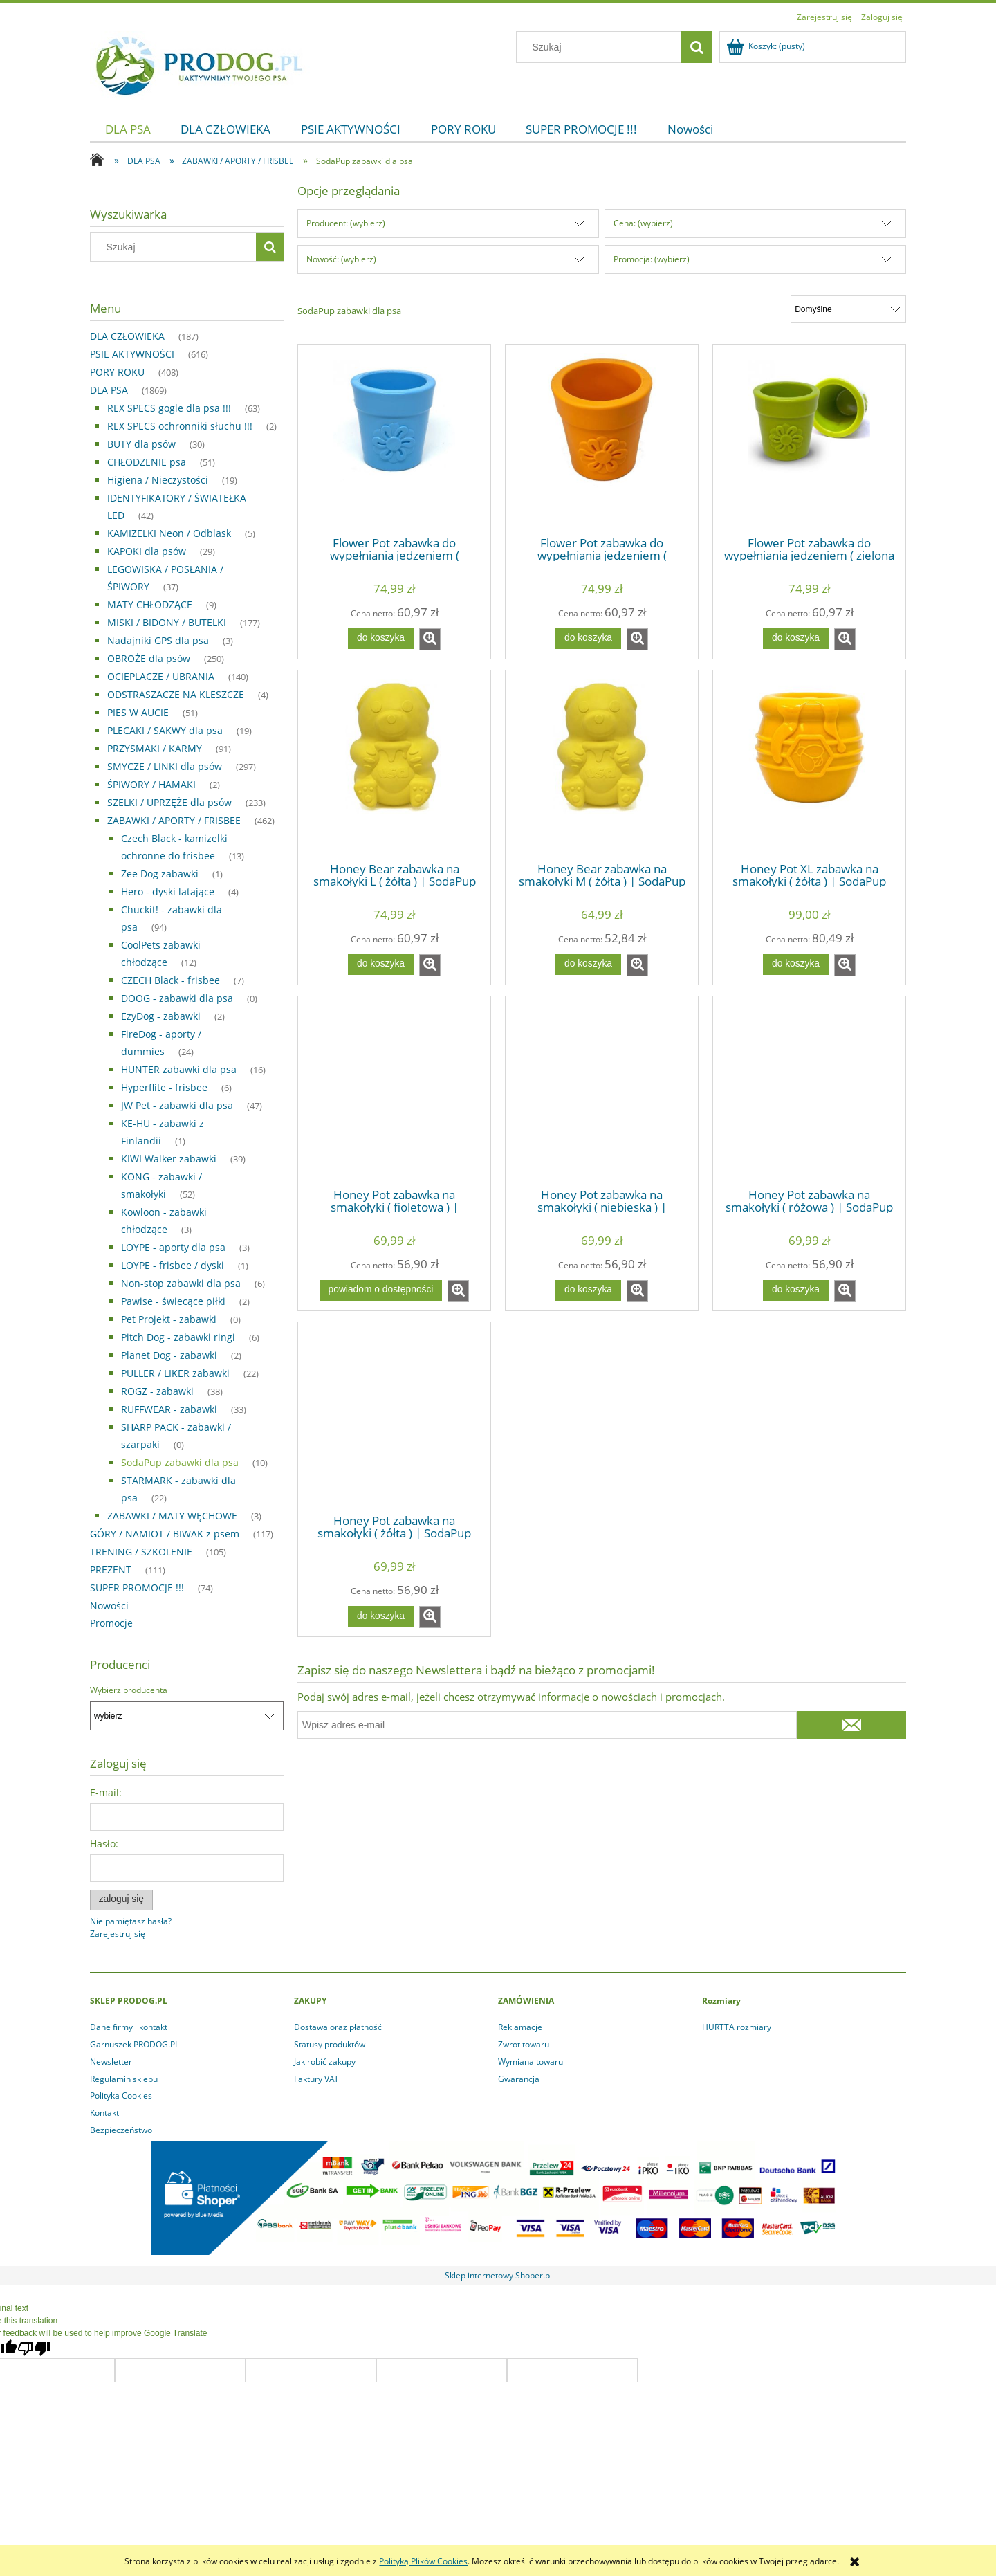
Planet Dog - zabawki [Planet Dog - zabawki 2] (169, 1355)
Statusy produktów (329, 2044)
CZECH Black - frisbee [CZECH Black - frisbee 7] (170, 980)
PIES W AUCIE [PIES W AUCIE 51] (138, 712)
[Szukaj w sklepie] (601, 47)
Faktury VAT (316, 2079)
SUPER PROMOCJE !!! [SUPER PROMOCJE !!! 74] (137, 1587)
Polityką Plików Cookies (423, 2561)
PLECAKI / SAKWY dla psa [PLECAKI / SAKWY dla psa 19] (165, 730)
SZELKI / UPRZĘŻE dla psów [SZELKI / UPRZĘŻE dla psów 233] (169, 802)
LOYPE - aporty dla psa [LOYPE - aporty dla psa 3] (173, 1247)
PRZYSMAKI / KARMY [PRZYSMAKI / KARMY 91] (154, 748)
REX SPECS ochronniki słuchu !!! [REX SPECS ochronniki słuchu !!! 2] (179, 425)
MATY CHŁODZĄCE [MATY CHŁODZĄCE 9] (149, 604)
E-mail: (106, 1792)
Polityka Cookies (121, 2095)
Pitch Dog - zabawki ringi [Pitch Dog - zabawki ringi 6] (178, 1337)
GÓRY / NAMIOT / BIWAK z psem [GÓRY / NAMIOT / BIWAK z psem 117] (164, 1533)
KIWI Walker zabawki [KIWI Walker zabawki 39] (168, 1158)
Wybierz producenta (128, 1690)
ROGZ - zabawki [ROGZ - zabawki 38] (157, 1391)
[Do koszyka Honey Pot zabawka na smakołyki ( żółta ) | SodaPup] (380, 1616)
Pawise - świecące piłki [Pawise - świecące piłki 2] (173, 1301)
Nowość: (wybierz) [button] (341, 259)
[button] (430, 639)
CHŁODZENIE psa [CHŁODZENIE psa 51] (146, 461)
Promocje (111, 1622)
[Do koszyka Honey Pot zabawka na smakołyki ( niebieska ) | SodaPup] (587, 1290)
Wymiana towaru (530, 2061)
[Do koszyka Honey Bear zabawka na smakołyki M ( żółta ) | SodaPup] (587, 964)
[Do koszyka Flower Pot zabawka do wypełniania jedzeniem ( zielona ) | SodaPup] (795, 638)
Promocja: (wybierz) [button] (652, 259)
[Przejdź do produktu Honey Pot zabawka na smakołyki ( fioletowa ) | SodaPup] (394, 1091)
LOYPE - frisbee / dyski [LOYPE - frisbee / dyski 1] (172, 1265)
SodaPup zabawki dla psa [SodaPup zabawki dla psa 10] (180, 1462)
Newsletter (111, 2061)
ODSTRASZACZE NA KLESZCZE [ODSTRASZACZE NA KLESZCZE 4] (175, 694)
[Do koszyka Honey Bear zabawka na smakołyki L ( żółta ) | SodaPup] (380, 964)
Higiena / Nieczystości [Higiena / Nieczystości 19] (157, 479)
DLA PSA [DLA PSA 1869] (109, 389)
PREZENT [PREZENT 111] (110, 1569)
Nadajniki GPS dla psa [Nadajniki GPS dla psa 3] (158, 640)
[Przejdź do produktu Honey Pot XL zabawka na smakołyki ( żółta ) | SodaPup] (809, 765)
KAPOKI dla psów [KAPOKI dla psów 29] (146, 551)
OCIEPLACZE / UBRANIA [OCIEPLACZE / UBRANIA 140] (160, 676)
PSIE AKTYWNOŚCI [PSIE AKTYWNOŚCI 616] (132, 353)
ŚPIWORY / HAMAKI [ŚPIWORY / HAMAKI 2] (151, 784)
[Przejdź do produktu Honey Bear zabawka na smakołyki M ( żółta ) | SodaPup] (602, 765)
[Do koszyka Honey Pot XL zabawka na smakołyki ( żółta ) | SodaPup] (795, 964)
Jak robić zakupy (325, 2061)
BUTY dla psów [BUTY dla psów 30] (141, 443)
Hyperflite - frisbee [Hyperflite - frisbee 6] (164, 1087)
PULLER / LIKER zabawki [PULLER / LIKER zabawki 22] (175, 1373)
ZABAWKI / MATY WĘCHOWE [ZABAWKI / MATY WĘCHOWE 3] (172, 1515)
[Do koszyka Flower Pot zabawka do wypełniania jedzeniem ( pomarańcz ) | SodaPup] (587, 638)
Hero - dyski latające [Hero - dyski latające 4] (167, 891)
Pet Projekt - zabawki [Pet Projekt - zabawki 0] (168, 1319)
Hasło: (104, 1843)
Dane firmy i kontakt (128, 2027)
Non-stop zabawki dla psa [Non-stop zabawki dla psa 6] (181, 1283)
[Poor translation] (33, 2348)
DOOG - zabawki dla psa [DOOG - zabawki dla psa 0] (177, 998)
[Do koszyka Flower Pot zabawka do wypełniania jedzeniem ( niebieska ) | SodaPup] (380, 638)
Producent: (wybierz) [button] (345, 223)
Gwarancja (519, 2079)
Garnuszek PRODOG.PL (134, 2044)
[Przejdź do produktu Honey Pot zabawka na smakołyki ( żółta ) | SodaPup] (394, 1417)
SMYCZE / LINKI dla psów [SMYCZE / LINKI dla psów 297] (164, 766)
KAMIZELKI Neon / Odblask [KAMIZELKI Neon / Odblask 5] (169, 533)
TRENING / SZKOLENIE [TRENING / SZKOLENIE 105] (141, 1551)
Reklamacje (520, 2027)
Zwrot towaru (523, 2044)
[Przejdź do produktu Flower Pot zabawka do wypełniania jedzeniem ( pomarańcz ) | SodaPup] (602, 439)
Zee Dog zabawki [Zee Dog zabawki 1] (160, 873)
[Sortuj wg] (848, 309)
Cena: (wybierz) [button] (643, 223)
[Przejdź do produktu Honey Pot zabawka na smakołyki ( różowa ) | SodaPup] (809, 1091)
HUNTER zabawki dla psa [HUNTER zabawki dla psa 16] (179, 1069)
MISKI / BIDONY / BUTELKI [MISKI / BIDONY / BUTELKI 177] (166, 622)
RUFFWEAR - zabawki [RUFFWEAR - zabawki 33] (169, 1409)
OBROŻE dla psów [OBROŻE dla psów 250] (148, 658)
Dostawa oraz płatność (338, 2027)
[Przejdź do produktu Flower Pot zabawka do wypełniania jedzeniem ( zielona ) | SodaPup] (809, 439)
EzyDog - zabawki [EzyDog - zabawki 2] (161, 1016)
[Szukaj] (696, 47)
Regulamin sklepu (124, 2079)
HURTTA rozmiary (736, 2027)
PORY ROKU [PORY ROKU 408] (117, 371)
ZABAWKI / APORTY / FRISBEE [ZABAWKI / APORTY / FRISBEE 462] (174, 820)
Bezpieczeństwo (121, 2130)
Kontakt (104, 2113)
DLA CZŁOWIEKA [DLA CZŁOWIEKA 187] (127, 335)
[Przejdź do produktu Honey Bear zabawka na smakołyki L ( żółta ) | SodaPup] (394, 765)
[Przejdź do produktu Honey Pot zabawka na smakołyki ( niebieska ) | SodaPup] (602, 1091)
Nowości (109, 1605)
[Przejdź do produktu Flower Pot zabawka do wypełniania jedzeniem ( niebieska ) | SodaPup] (394, 439)
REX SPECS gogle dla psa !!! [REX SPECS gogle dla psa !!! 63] (169, 407)
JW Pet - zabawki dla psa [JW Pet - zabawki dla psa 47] (177, 1105)
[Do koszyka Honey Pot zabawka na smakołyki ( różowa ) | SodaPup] (795, 1290)
